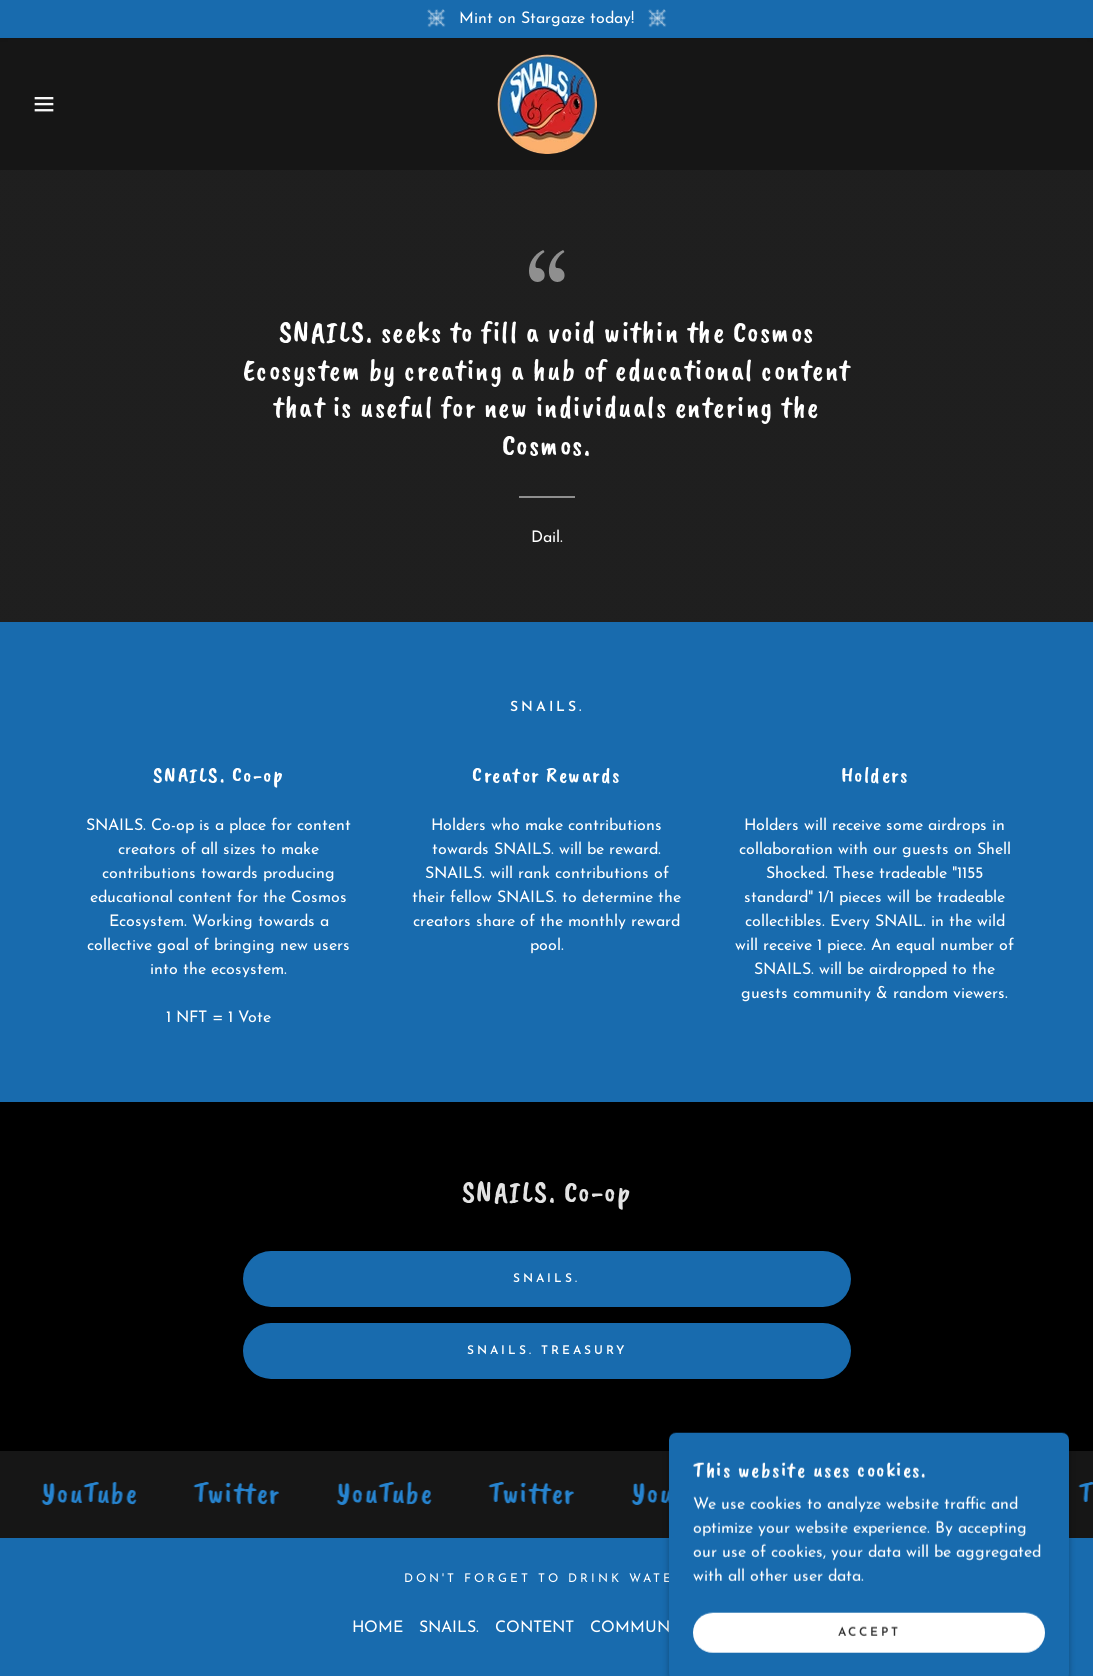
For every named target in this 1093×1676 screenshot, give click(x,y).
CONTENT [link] (534, 1628)
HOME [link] (377, 1628)
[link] (547, 103)
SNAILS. (546, 1279)
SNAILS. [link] (449, 1628)
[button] (54, 104)
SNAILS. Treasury (547, 1351)
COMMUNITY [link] (642, 1628)
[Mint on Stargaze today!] (546, 19)
